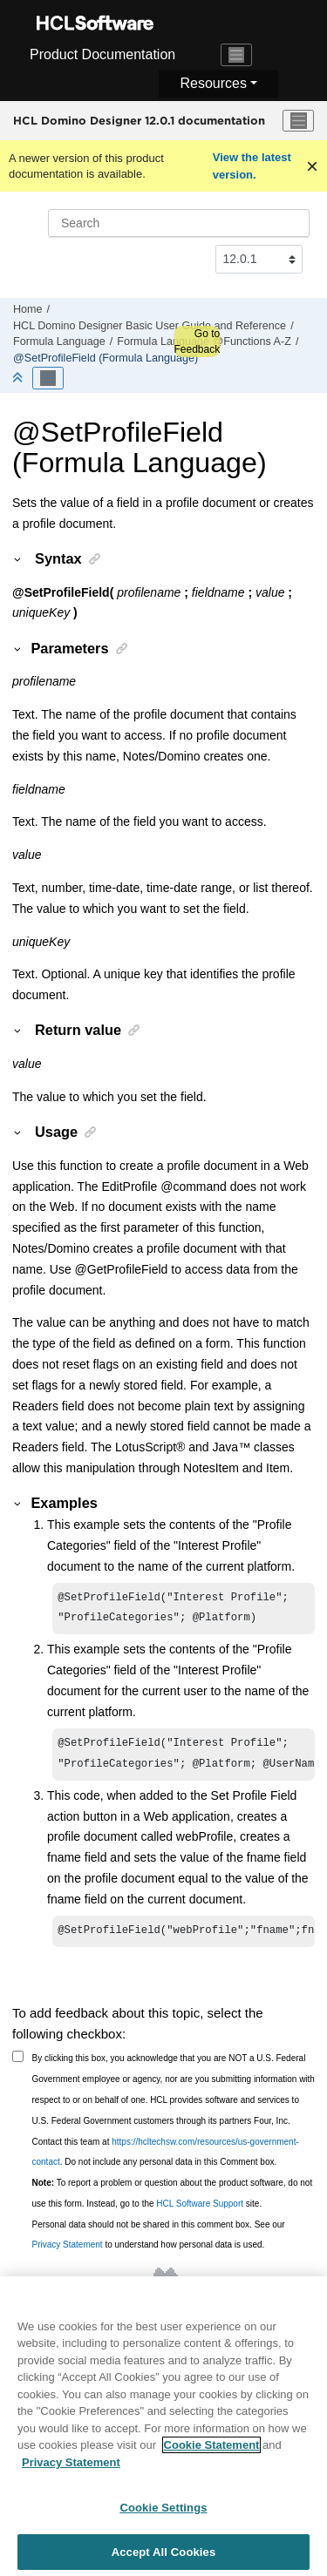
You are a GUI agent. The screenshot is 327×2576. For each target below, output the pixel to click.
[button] (18, 558)
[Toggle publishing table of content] (48, 378)
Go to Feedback (197, 341)
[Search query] (179, 223)
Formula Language (59, 341)
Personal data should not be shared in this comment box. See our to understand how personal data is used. (158, 2243)
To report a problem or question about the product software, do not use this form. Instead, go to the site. (172, 2202)
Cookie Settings (163, 2514)
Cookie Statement (212, 2451)
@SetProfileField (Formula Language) (105, 358)
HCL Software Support (199, 2212)
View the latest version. (252, 166)
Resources (213, 83)
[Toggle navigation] (236, 55)
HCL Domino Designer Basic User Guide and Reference (149, 326)
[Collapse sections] (19, 378)
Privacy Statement (67, 2253)
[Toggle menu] (298, 121)
